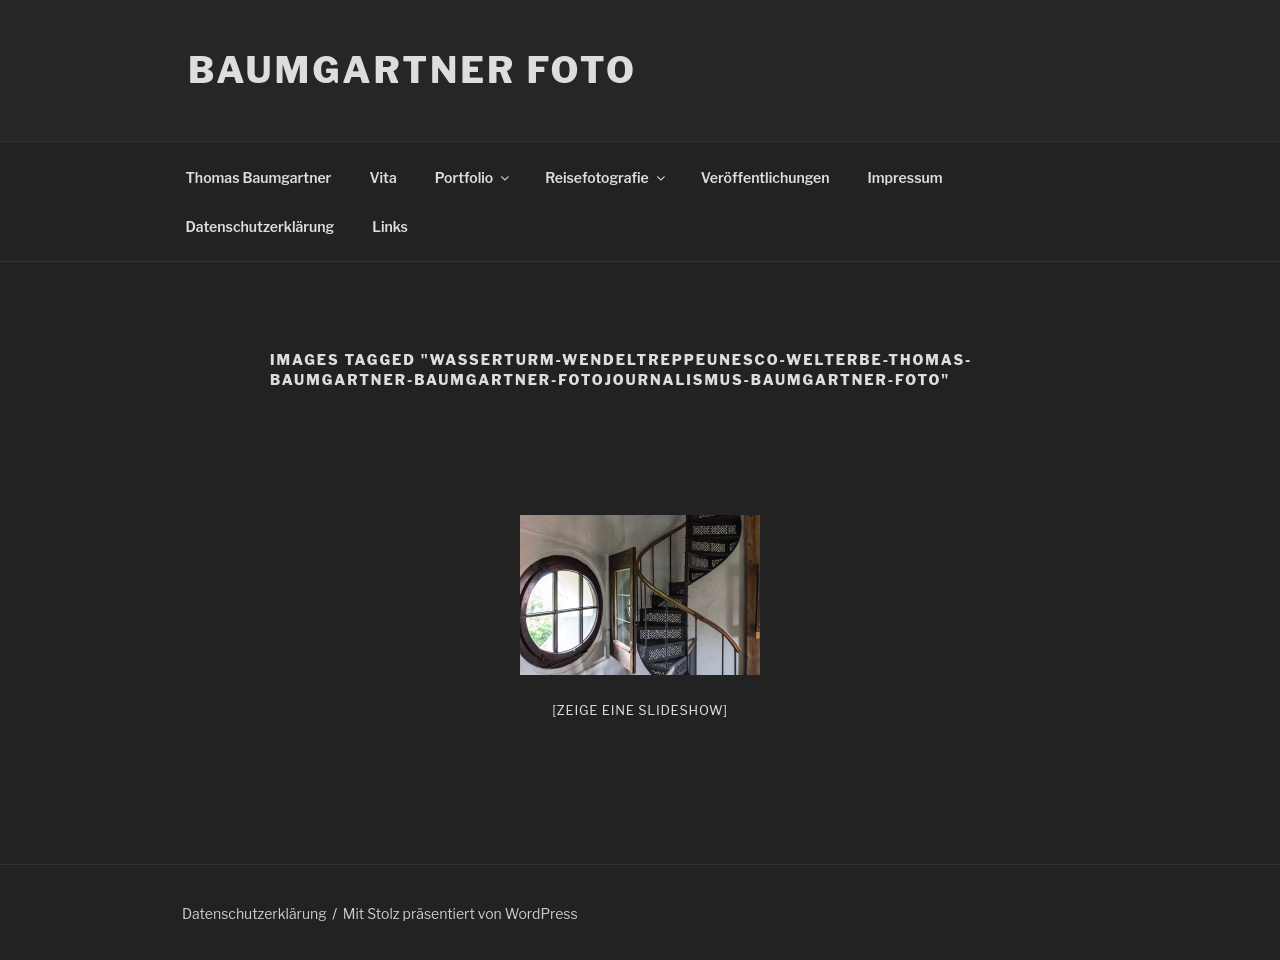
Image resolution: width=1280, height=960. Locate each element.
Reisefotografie (606, 177)
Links (390, 226)
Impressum (905, 177)
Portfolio (473, 177)
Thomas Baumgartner (259, 177)
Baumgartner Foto (412, 70)
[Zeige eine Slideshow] (640, 710)
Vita (382, 177)
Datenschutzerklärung (260, 226)
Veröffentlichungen (765, 177)
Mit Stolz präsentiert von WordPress (460, 913)
